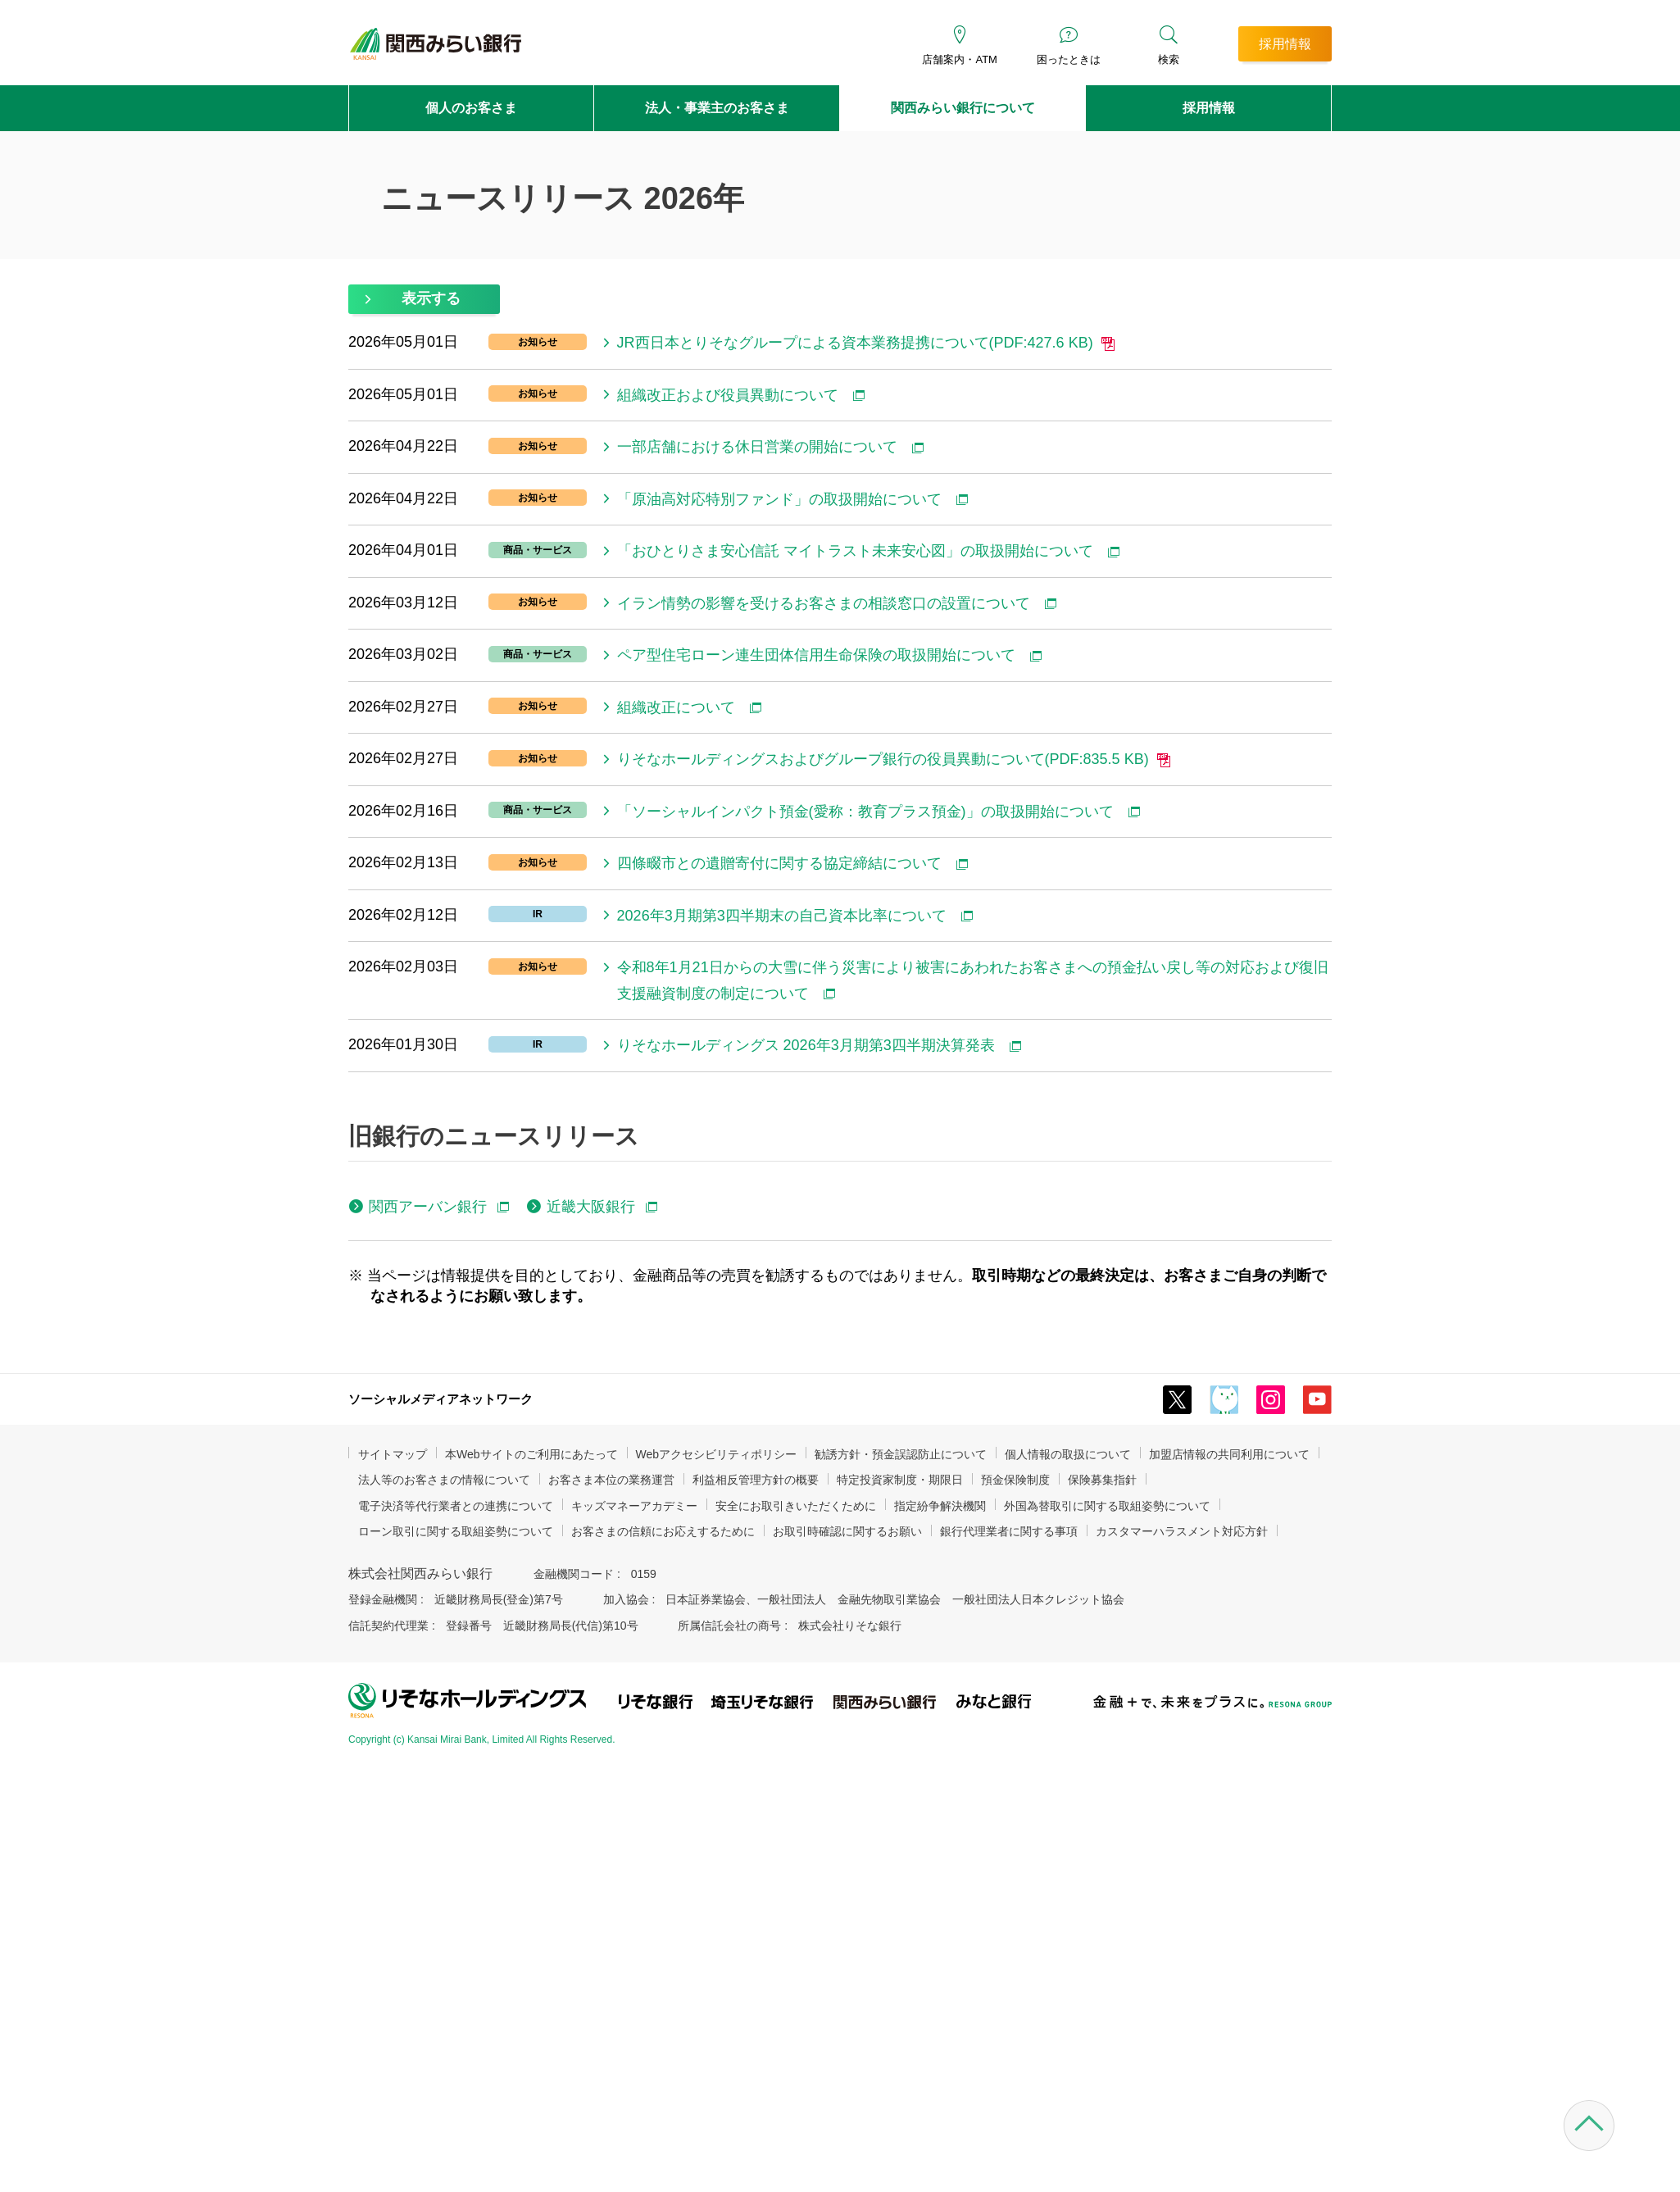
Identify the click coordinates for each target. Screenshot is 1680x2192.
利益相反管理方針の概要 (755, 1479)
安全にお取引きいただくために (795, 1505)
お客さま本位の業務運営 (611, 1479)
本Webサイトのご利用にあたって (531, 1454)
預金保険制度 (1015, 1479)
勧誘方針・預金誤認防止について (901, 1454)
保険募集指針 (1102, 1479)
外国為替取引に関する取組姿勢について (1107, 1505)
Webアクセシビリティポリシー (716, 1454)
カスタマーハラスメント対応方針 (1182, 1531)
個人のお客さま (471, 108)
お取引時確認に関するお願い (847, 1531)
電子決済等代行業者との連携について (455, 1505)
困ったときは (1069, 59)
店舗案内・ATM (959, 59)
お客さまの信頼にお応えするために (663, 1531)
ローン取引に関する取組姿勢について (455, 1531)
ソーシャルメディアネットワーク (440, 1399)
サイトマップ (392, 1454)
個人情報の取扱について (1068, 1454)
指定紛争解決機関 (940, 1505)
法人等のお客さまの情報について (444, 1479)
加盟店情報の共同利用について (1229, 1454)
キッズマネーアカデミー (634, 1505)
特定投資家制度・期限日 (900, 1479)
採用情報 (1209, 108)
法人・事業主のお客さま (717, 108)
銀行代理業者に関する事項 (1009, 1531)
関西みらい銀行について (963, 108)
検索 (1168, 59)
